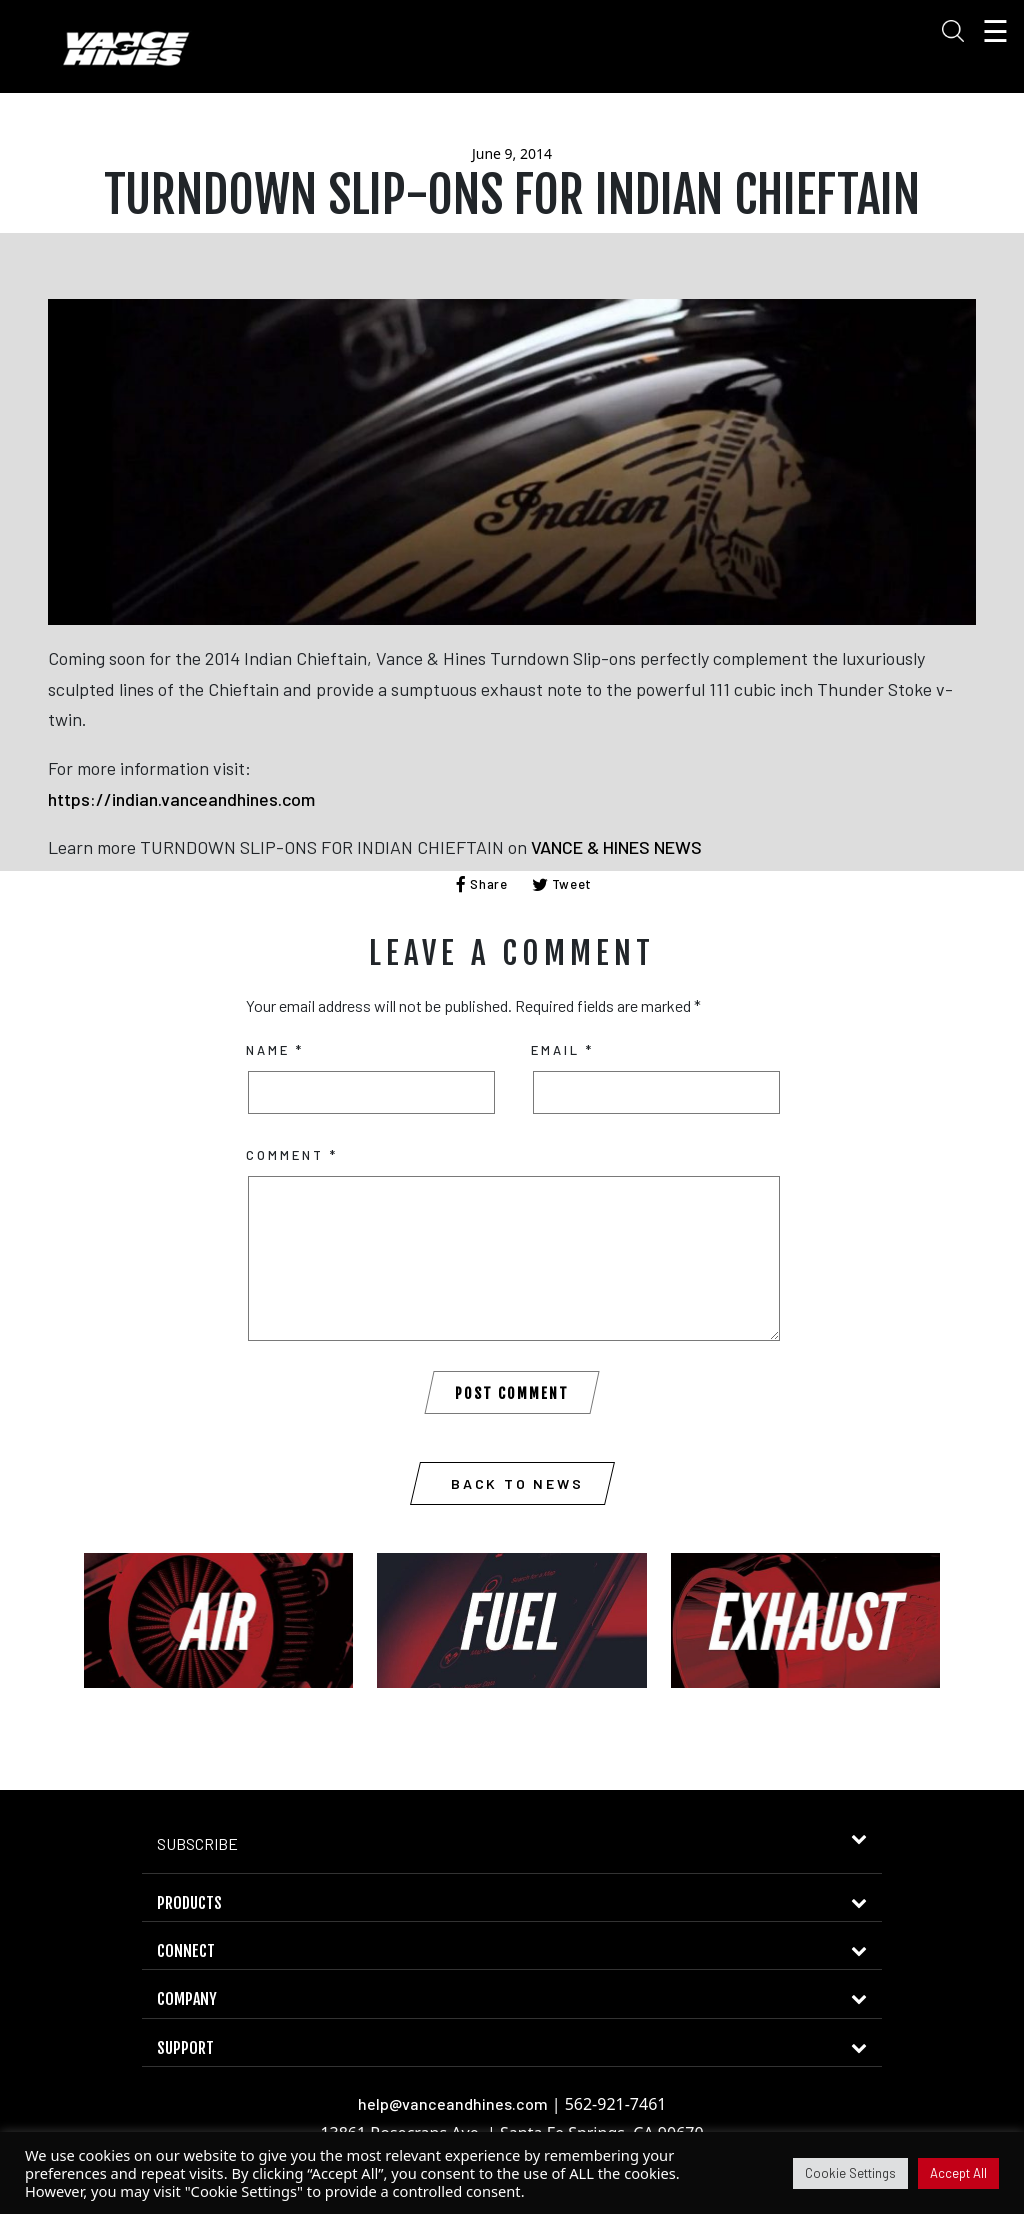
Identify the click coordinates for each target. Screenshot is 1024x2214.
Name (275, 1050)
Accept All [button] (958, 2173)
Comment (292, 1155)
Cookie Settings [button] (850, 2173)
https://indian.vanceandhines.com (181, 799)
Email (562, 1050)
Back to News (517, 1483)
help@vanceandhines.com (453, 2103)
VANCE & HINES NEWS (616, 847)
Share (482, 884)
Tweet (562, 884)
